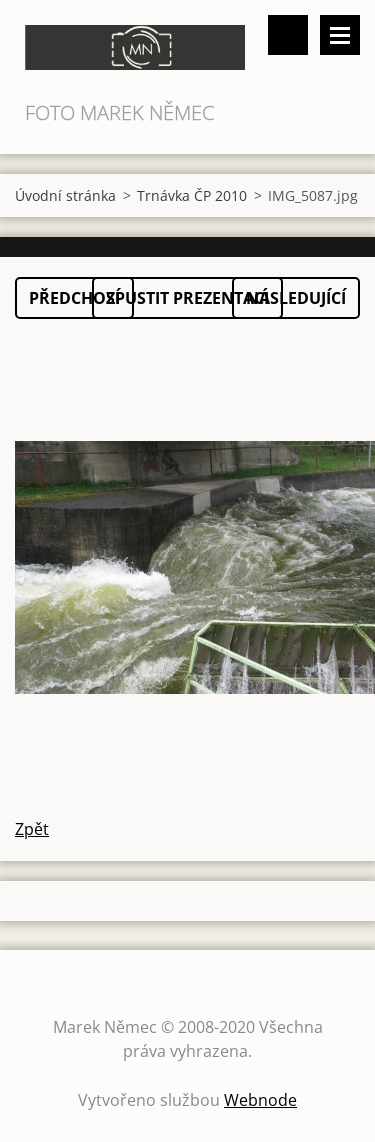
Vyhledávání (288, 35)
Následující (296, 298)
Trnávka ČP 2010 (192, 195)
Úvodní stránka (65, 195)
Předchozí (74, 298)
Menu (340, 35)
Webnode (260, 1100)
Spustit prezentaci (187, 298)
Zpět (32, 829)
